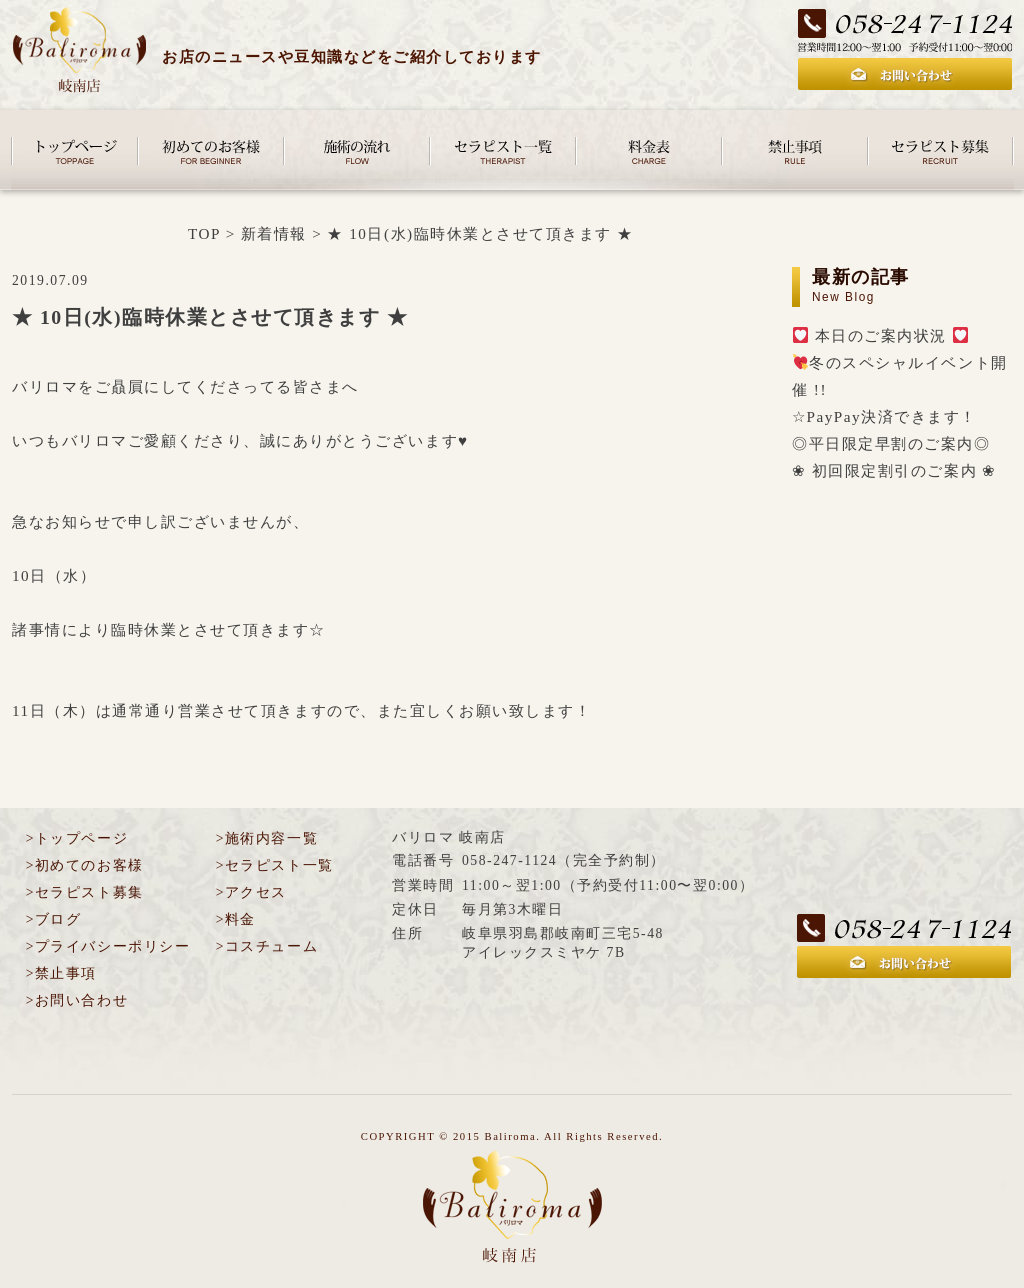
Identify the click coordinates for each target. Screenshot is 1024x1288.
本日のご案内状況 (880, 335)
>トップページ (77, 838)
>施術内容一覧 (267, 838)
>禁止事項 (61, 973)
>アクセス (251, 892)
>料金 (236, 919)
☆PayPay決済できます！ (884, 416)
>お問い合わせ (77, 1000)
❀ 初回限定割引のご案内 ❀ (894, 470)
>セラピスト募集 (85, 892)
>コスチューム (267, 946)
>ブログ (54, 919)
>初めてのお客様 (85, 865)
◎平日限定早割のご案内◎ (891, 443)
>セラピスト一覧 (275, 865)
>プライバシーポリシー (108, 946)
